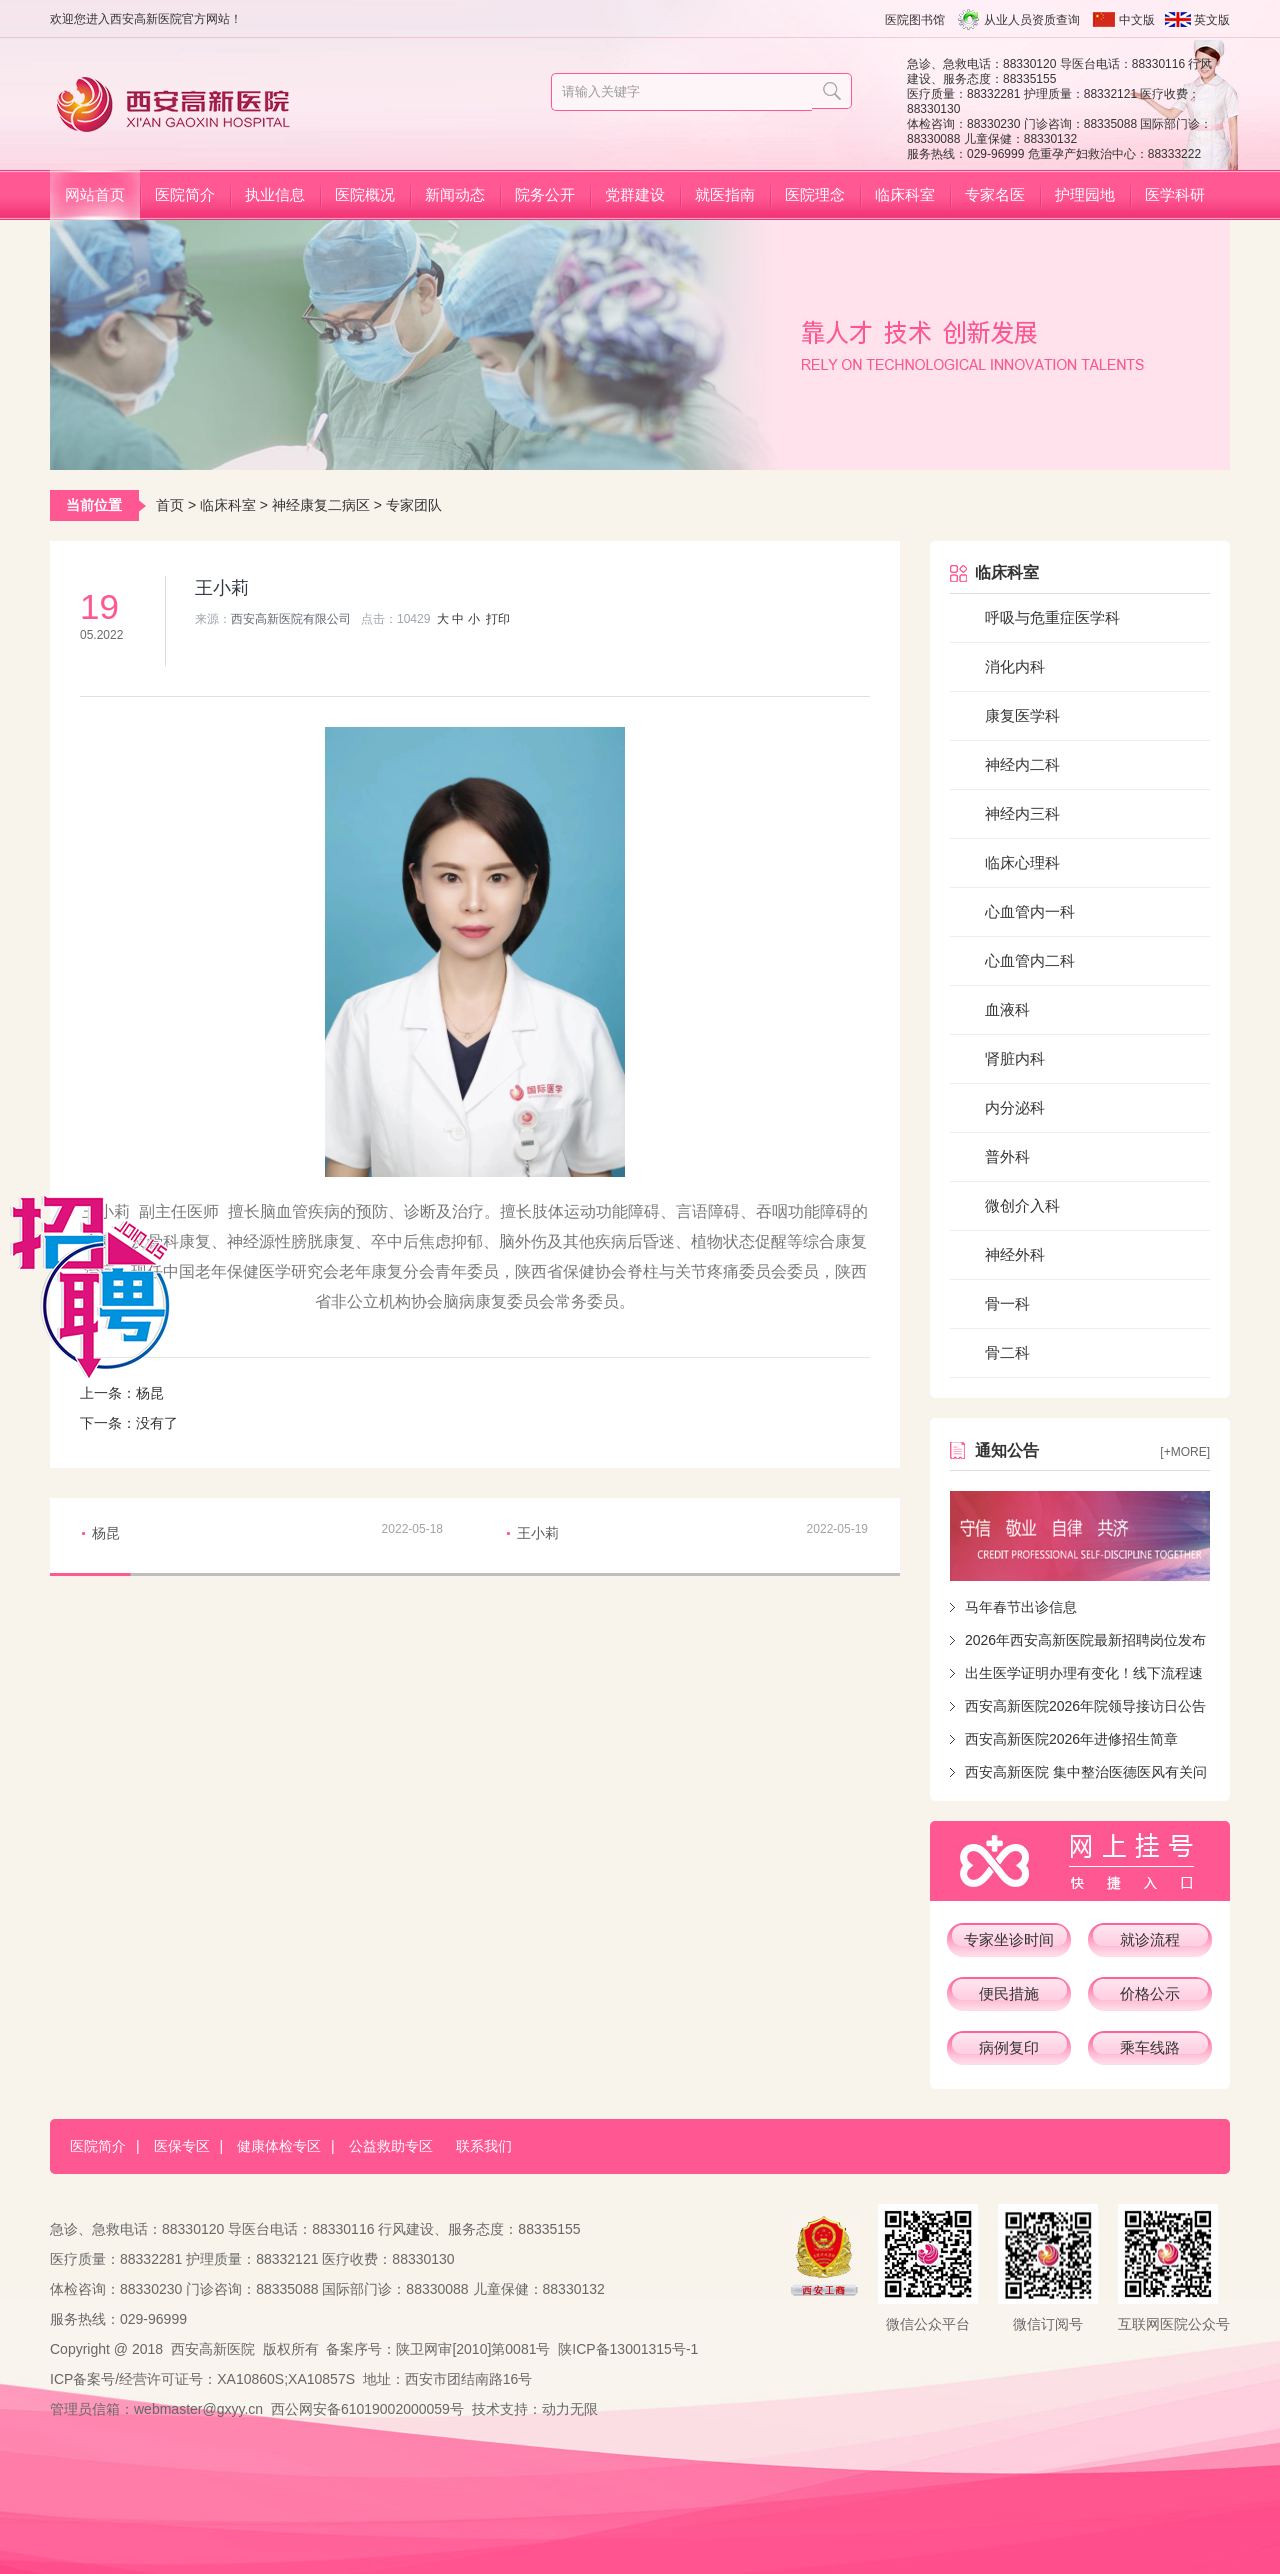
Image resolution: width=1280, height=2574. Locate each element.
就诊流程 (1150, 1939)
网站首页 (95, 194)
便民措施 (1009, 1993)
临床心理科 (1022, 862)
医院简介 (185, 194)
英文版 (1212, 20)
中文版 (1137, 20)
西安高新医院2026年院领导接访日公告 (1085, 1706)
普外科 (1007, 1156)
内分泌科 (1015, 1107)
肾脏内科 (1015, 1058)
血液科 (1007, 1009)
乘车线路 (1150, 2047)
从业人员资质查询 (1032, 20)
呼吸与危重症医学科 (1052, 617)
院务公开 (545, 194)
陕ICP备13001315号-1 (628, 2349)
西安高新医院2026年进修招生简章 (1071, 1739)
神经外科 (1015, 1254)
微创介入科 (1022, 1205)
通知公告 (1007, 1450)
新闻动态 (455, 194)
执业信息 (275, 194)
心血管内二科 (1030, 960)
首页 (170, 505)
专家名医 (995, 194)
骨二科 (1007, 1352)
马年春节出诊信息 (1021, 1607)
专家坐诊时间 (1009, 1939)
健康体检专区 (279, 2146)
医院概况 (365, 194)
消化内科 (1015, 666)
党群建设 (635, 194)
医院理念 (815, 194)
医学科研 (1175, 194)
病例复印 (1009, 2047)
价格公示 (1150, 1993)
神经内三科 (1022, 813)
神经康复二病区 (321, 505)
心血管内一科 (1030, 911)
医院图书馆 (915, 20)
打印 (498, 619)
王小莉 (538, 1533)
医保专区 (182, 2146)
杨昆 (150, 1393)
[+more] (1185, 1452)
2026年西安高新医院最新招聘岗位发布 (1085, 1640)
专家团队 (414, 505)
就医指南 (725, 194)
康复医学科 (1022, 715)
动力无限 (570, 2409)
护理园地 (1085, 194)
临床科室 (905, 194)
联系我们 (484, 2146)
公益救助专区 (391, 2146)
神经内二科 (1022, 764)
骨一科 (1007, 1303)
